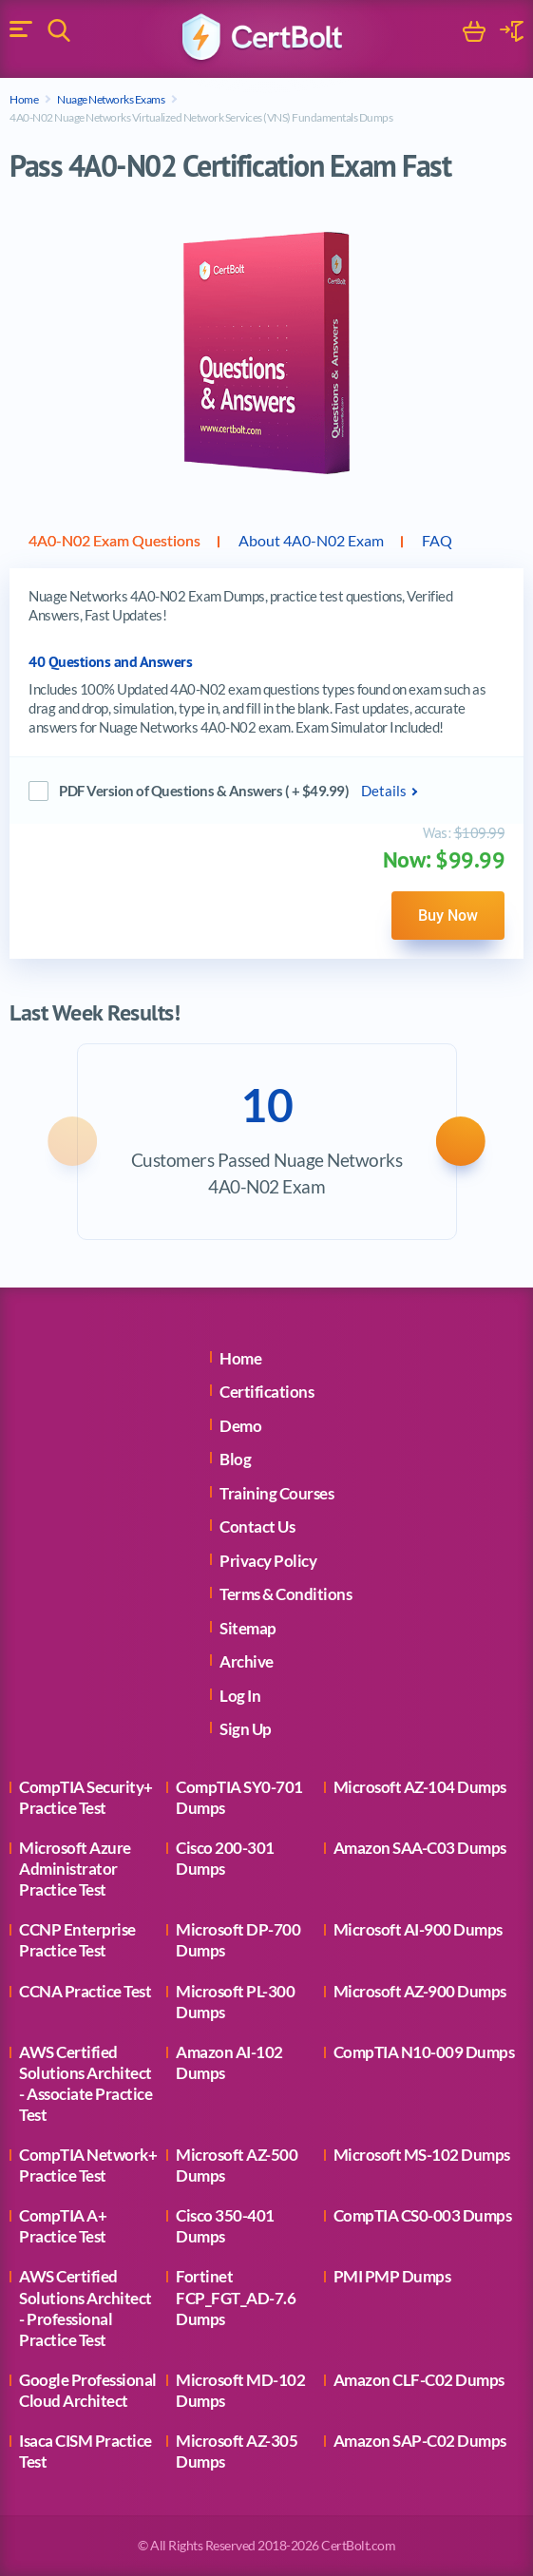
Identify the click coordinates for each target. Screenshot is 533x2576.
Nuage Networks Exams (110, 99)
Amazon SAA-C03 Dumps (419, 1848)
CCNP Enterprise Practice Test (77, 1939)
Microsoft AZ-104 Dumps (419, 1787)
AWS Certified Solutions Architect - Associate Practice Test (85, 2083)
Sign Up (245, 1729)
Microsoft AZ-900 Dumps (419, 1991)
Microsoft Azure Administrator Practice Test (75, 1868)
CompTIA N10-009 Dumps (424, 2052)
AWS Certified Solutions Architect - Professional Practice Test (85, 2307)
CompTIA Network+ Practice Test (88, 2165)
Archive (246, 1661)
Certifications (266, 1392)
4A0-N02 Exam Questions (114, 540)
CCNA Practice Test (85, 1991)
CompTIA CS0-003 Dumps (422, 2215)
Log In (239, 1696)
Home (24, 99)
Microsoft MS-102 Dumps (421, 2155)
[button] (70, 1141)
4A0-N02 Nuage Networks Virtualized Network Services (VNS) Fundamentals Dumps (201, 117)
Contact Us (257, 1526)
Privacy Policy (267, 1561)
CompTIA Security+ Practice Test (86, 1797)
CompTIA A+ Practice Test (62, 2225)
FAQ (437, 540)
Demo (240, 1426)
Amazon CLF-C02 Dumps (418, 2380)
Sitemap (247, 1628)
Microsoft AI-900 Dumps (418, 1929)
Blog (235, 1459)
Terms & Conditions (285, 1594)
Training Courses (276, 1493)
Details (384, 790)
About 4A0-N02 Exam (311, 540)
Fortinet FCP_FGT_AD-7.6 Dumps (235, 2297)
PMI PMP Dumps (392, 2276)
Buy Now (448, 915)
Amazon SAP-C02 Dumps (419, 2441)
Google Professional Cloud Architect (88, 2390)
